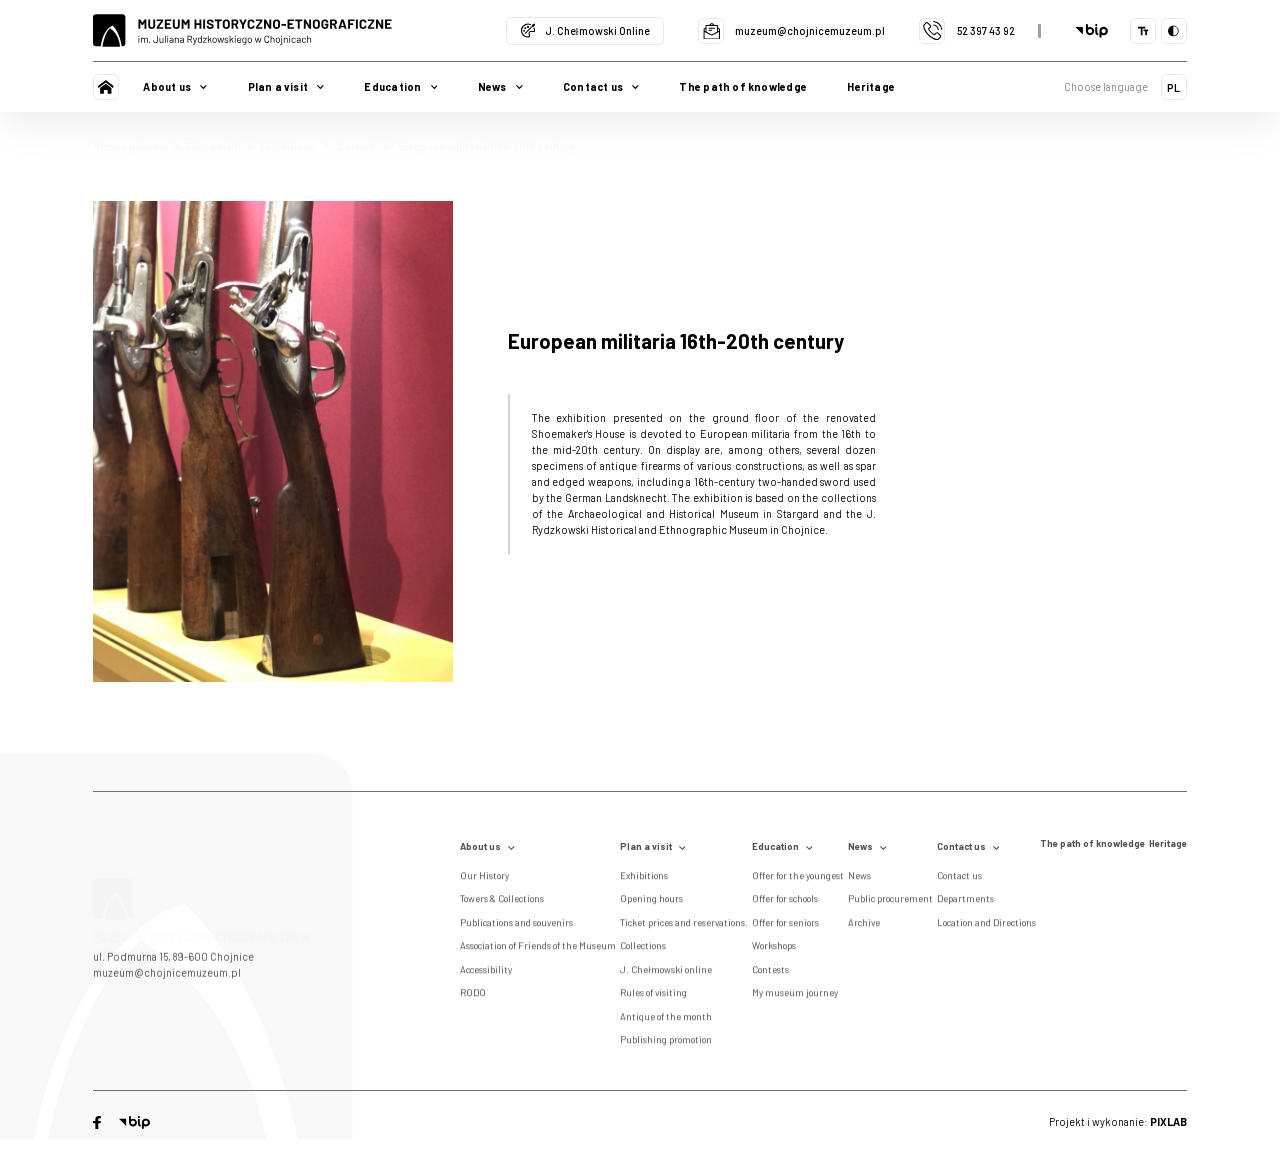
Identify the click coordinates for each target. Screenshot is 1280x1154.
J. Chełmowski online (666, 973)
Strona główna (135, 146)
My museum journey (795, 996)
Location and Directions (986, 926)
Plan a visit (219, 146)
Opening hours (651, 902)
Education (782, 846)
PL (1173, 87)
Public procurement (890, 902)
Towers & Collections (502, 902)
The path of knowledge (742, 86)
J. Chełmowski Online (585, 30)
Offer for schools (785, 902)
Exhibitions (294, 146)
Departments (965, 902)
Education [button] (400, 86)
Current (363, 146)
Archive (864, 926)
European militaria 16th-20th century (486, 146)
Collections (643, 949)
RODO (473, 996)
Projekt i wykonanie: (1118, 1121)
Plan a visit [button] (286, 86)
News (867, 846)
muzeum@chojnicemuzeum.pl (791, 31)
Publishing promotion (666, 1043)
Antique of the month (666, 1020)
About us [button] (175, 86)
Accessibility (486, 973)
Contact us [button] (601, 86)
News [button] (500, 86)
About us (487, 846)
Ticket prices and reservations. (684, 926)
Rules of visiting (653, 996)
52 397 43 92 (966, 31)
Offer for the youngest (798, 879)
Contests (770, 973)
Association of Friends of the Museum (538, 949)
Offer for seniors (785, 926)
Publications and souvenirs (516, 926)
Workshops (774, 949)
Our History (484, 879)
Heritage (871, 86)
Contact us (968, 846)
